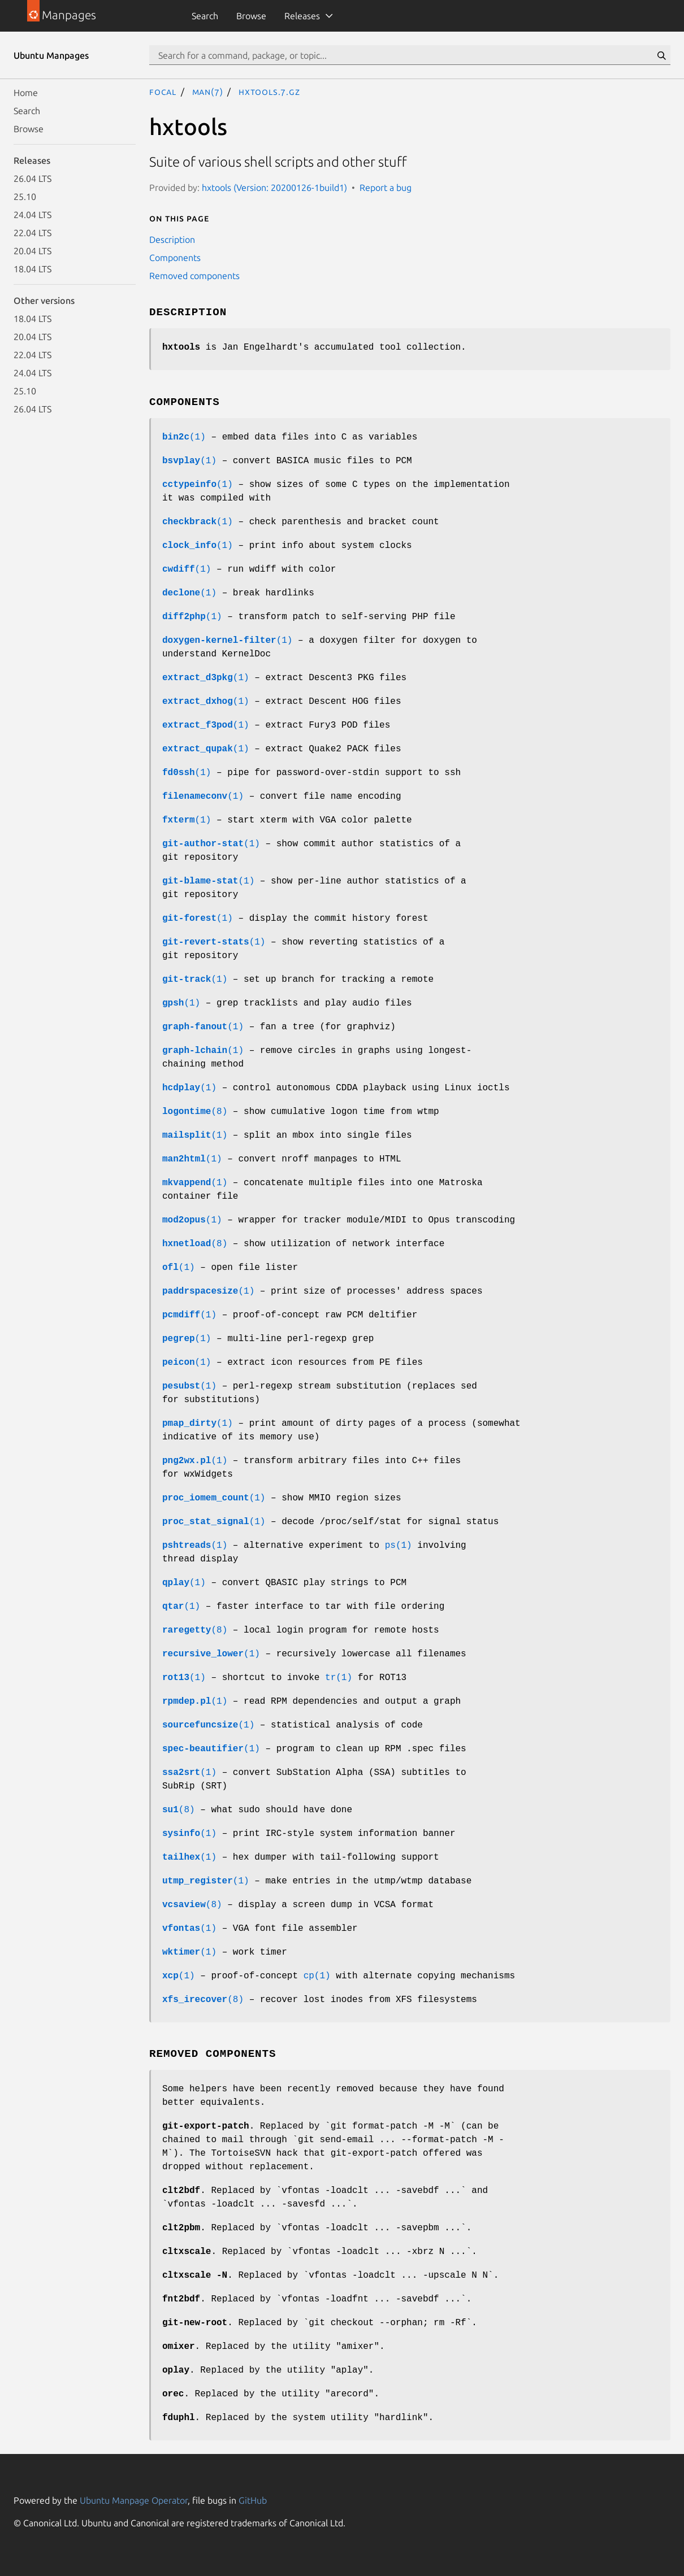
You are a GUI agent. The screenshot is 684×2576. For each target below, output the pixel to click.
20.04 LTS (32, 251)
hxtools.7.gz (269, 91)
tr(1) (338, 1678)
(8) (194, 1112)
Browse (251, 16)
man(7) (207, 91)
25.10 (25, 197)
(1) (184, 437)
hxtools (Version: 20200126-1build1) (274, 187)
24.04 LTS (32, 215)
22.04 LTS (32, 233)
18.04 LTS (32, 269)
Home (26, 93)
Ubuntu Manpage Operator (134, 2500)
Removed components (194, 276)
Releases (302, 16)
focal (162, 91)
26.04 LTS (32, 178)
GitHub (253, 2500)
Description (172, 239)
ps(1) (398, 1546)
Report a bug (386, 187)
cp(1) (317, 1976)
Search (205, 16)
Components (175, 258)
